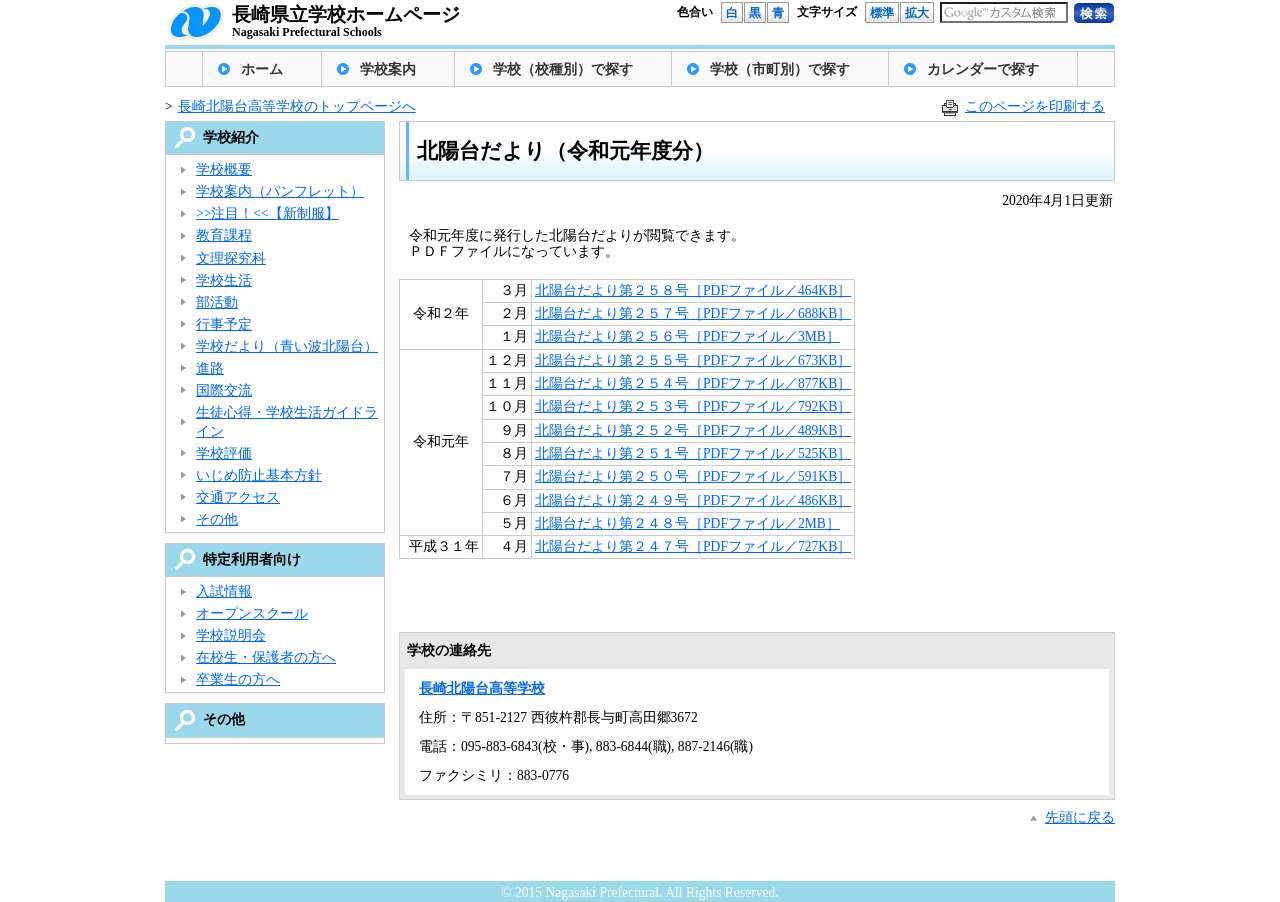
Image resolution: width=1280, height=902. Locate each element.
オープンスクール (252, 613)
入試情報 (224, 591)
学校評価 (224, 453)
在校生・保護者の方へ (266, 657)
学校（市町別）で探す (780, 69)
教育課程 (224, 235)
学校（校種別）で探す (563, 69)
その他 (217, 519)
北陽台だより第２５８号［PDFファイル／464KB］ (693, 290)
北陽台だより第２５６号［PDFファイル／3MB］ (687, 336)
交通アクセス (238, 497)
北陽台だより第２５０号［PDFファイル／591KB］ (693, 476)
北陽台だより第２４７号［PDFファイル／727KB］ (693, 546)
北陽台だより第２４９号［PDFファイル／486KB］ (693, 500)
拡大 (917, 13)
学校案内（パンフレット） (280, 191)
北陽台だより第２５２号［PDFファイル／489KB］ (693, 430)
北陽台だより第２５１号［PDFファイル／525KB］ (693, 453)
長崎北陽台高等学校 (482, 688)
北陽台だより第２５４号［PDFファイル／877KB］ (693, 383)
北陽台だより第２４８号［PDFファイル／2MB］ (687, 523)
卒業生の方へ (238, 679)
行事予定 (224, 324)
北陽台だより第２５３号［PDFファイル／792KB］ (693, 406)
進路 (210, 368)
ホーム (262, 69)
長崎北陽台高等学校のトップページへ (297, 106)
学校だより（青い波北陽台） (287, 346)
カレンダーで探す (983, 69)
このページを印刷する (1035, 106)
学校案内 (388, 69)
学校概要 (224, 169)
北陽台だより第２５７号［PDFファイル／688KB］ (693, 313)
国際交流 (224, 390)
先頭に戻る (1080, 817)
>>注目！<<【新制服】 (267, 213)
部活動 (217, 302)
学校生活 (224, 280)
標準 (882, 13)
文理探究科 (231, 258)
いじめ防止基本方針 (259, 475)
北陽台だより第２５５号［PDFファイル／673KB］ (693, 360)
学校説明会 (231, 635)
